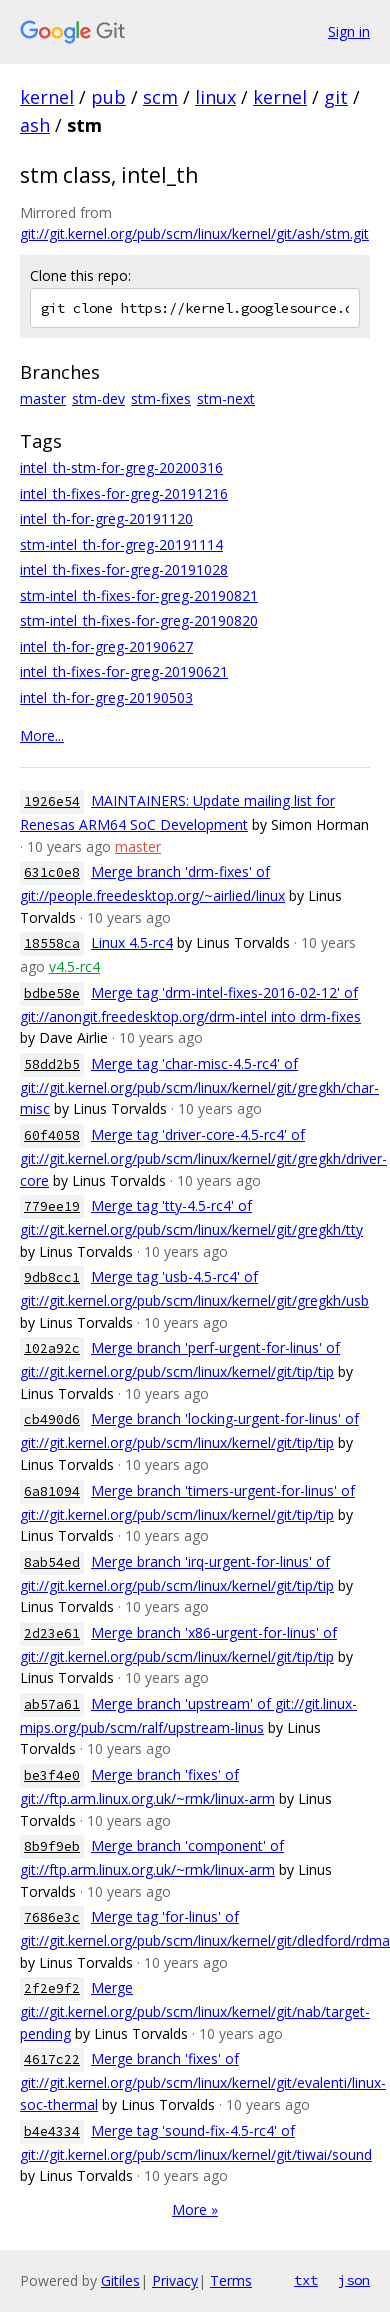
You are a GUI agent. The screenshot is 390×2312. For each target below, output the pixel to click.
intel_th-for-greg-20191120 (106, 518)
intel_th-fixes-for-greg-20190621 (124, 671)
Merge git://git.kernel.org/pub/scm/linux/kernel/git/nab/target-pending (195, 2010)
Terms (231, 2280)
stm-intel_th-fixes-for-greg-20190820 (139, 620)
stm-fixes (161, 398)
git (336, 97)
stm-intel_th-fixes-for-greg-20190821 (139, 595)
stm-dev (98, 398)
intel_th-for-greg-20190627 (106, 646)
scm (160, 97)
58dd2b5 (52, 1064)
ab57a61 (52, 1704)
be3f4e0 (52, 1775)
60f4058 (52, 1135)
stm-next (226, 398)
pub (108, 97)
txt (306, 2280)
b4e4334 (52, 2131)
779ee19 (52, 1206)
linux (215, 97)
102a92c (52, 1348)
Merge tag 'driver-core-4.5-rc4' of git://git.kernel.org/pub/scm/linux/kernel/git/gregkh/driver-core (203, 1157)
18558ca (52, 943)
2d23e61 (52, 1633)
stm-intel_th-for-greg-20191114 (121, 544)
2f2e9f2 (52, 1988)
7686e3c (52, 1917)
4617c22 (52, 2059)
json (354, 2280)
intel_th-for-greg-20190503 (106, 697)
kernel (47, 97)
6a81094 (52, 1491)
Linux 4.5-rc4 (132, 942)
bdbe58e (52, 993)
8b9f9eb (52, 1846)
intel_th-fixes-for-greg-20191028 (124, 569)
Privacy (175, 2280)
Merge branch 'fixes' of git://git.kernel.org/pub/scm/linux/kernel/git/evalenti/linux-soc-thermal (203, 2081)
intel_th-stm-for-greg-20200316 (121, 467)
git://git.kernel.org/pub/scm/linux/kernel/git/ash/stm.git (194, 233)
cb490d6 (52, 1419)
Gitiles (120, 2280)
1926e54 (52, 801)
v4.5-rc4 (74, 966)
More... (42, 735)
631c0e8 (52, 872)
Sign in (349, 31)
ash (35, 125)
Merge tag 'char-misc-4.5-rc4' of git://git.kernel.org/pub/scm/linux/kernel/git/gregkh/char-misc (199, 1086)
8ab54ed (52, 1562)
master (43, 398)
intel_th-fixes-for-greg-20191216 (124, 493)
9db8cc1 (52, 1277)
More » (195, 2209)
